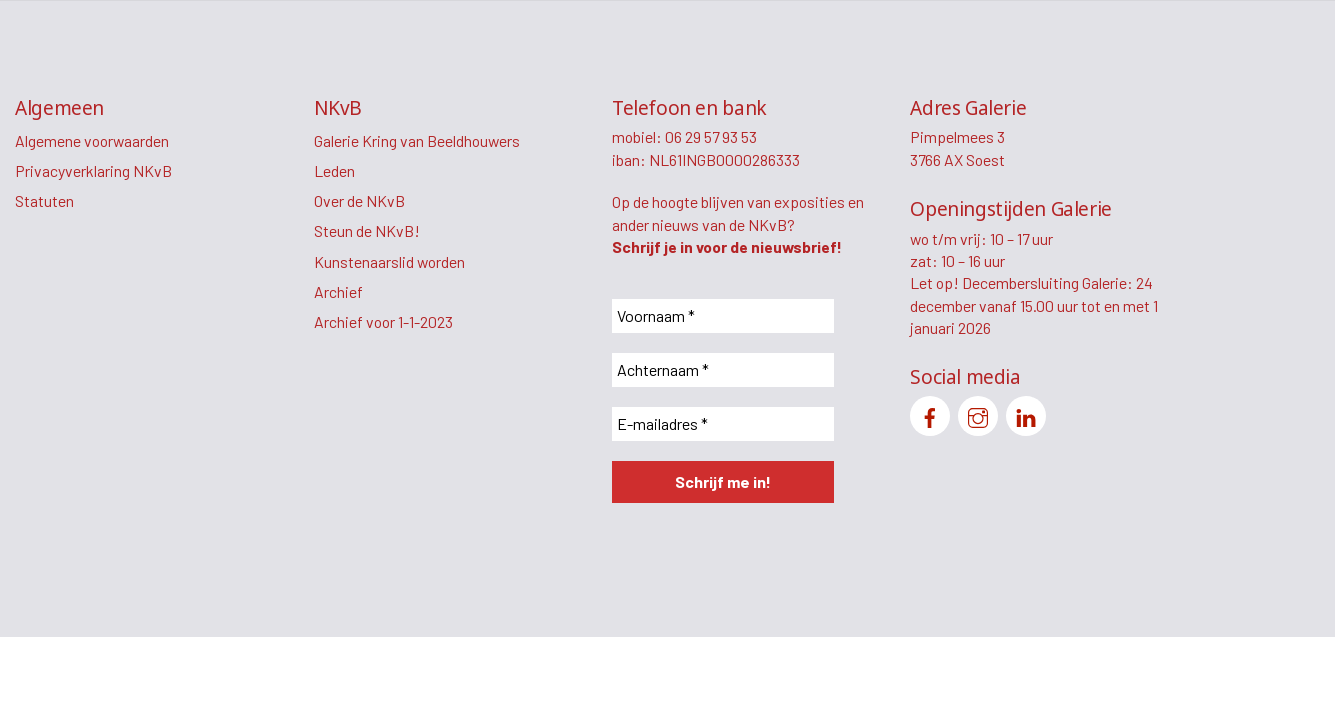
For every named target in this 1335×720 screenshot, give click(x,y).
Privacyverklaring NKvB (93, 170)
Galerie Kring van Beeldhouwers (417, 140)
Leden (334, 170)
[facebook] (930, 413)
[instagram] (978, 413)
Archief (338, 291)
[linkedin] (1026, 413)
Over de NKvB (359, 200)
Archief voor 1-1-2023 (383, 321)
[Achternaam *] (723, 370)
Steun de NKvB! (367, 230)
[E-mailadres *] (723, 424)
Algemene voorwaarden (92, 140)
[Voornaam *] (723, 316)
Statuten (44, 200)
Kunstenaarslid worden (389, 261)
